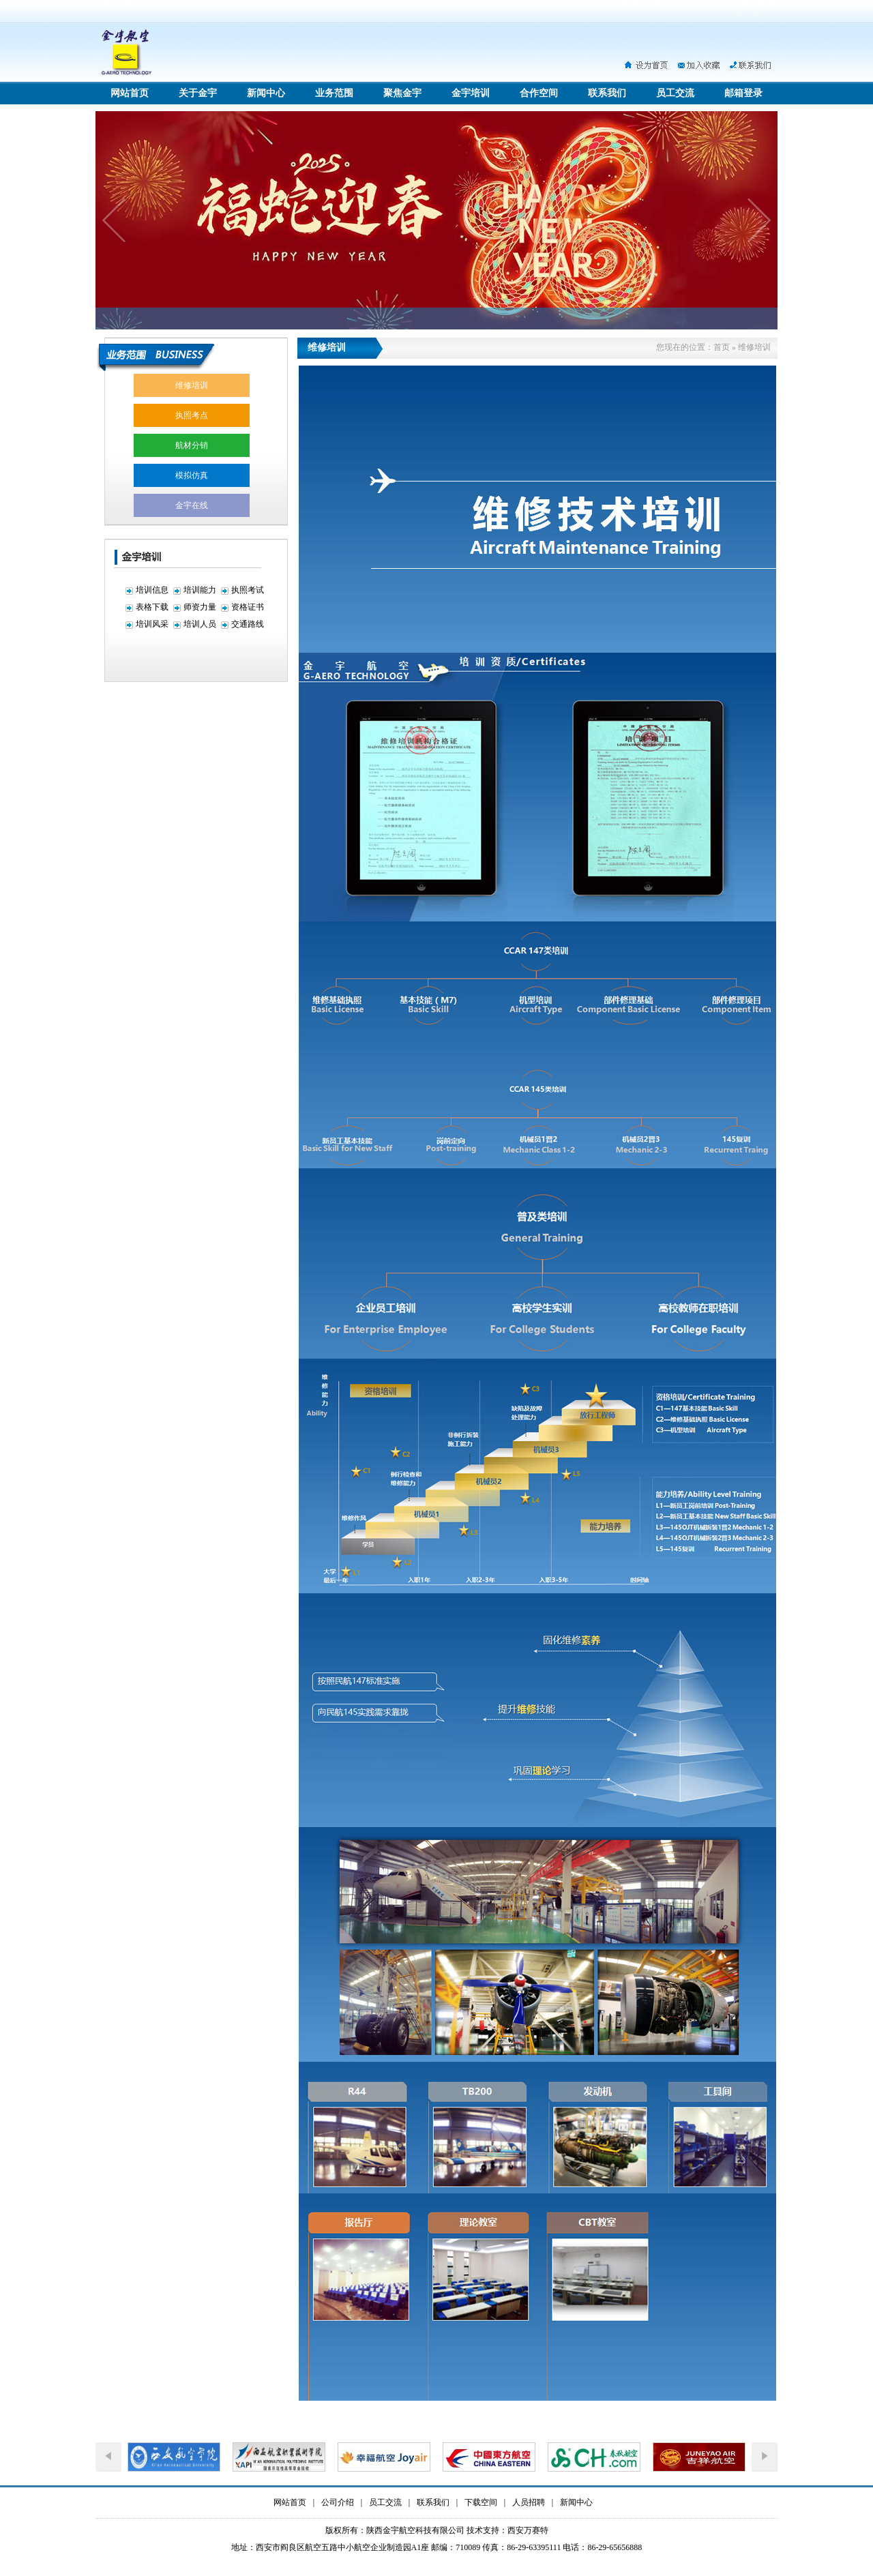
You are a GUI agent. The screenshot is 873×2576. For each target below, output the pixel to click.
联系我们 (607, 93)
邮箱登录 (743, 93)
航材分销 (191, 445)
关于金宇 (198, 93)
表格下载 (152, 607)
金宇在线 (191, 505)
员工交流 (675, 93)
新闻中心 (266, 93)
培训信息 (152, 590)
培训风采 (152, 624)
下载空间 (480, 2502)
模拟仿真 (191, 475)
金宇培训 (471, 93)
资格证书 (247, 607)
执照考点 (191, 415)
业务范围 (334, 93)
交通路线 (247, 624)
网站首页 (129, 93)
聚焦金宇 (402, 93)
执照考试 (247, 590)
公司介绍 (337, 2502)
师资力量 (199, 607)
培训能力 (199, 590)
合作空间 (539, 93)
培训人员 (199, 624)
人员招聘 (528, 2502)
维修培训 (191, 385)
